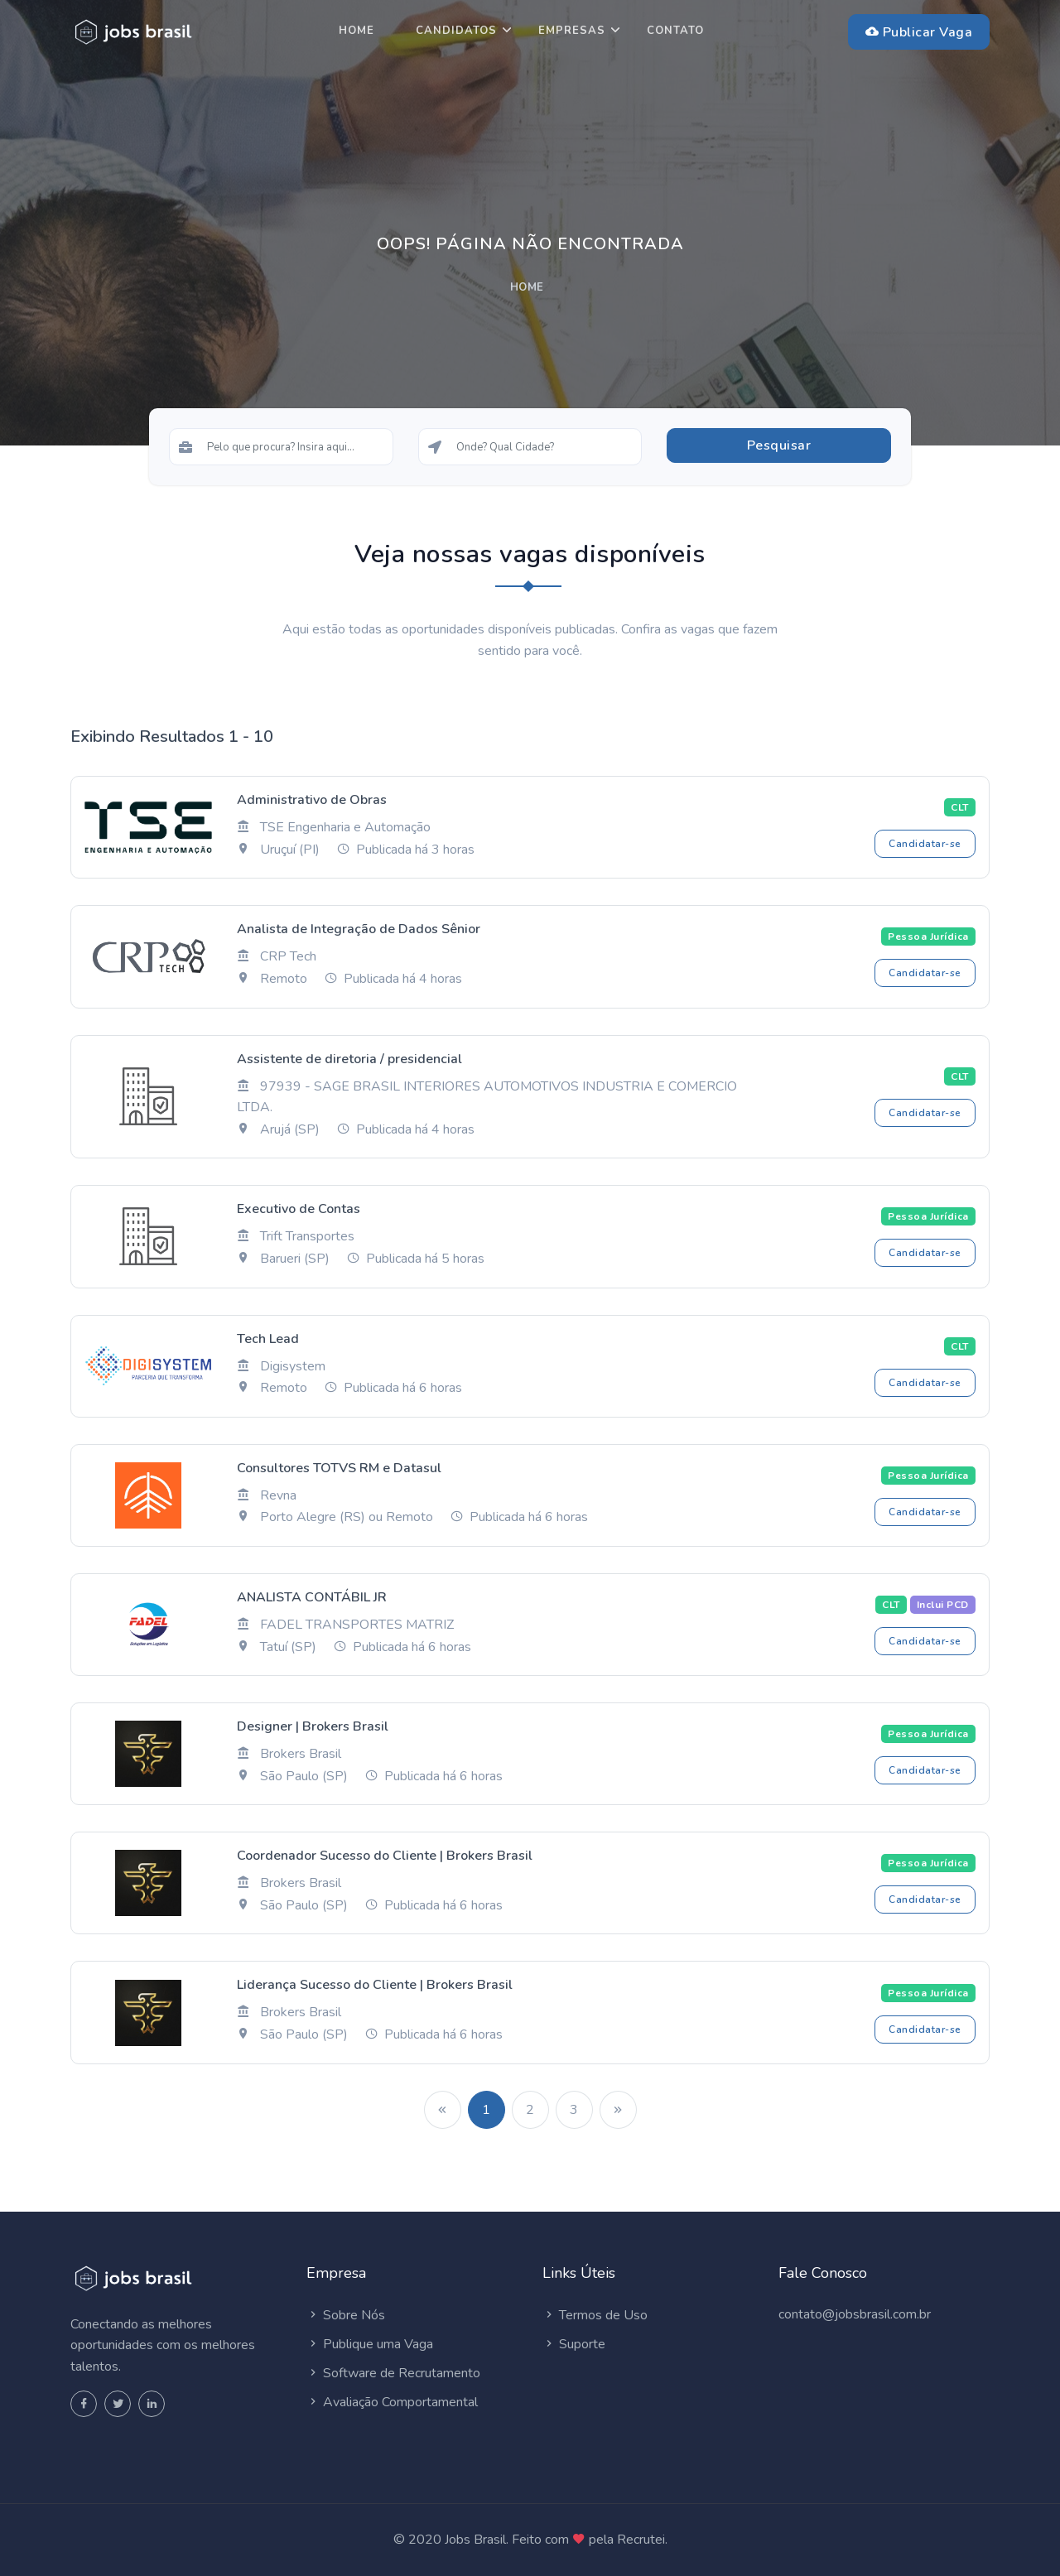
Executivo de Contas (298, 1209)
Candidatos (456, 30)
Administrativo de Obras (312, 800)
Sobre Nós (345, 2315)
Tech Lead (268, 1339)
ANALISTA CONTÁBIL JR (312, 1597)
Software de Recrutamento (393, 2373)
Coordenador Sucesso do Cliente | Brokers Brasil (384, 1856)
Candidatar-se (925, 843)
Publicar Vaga (919, 32)
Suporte (573, 2344)
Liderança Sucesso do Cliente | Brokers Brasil (375, 1985)
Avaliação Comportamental (392, 2402)
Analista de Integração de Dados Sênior (358, 929)
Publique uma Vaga (369, 2344)
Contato (675, 30)
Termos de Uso (595, 2315)
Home (356, 30)
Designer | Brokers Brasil (312, 1726)
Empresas (571, 30)
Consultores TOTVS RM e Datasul (339, 1468)
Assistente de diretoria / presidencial (349, 1059)
